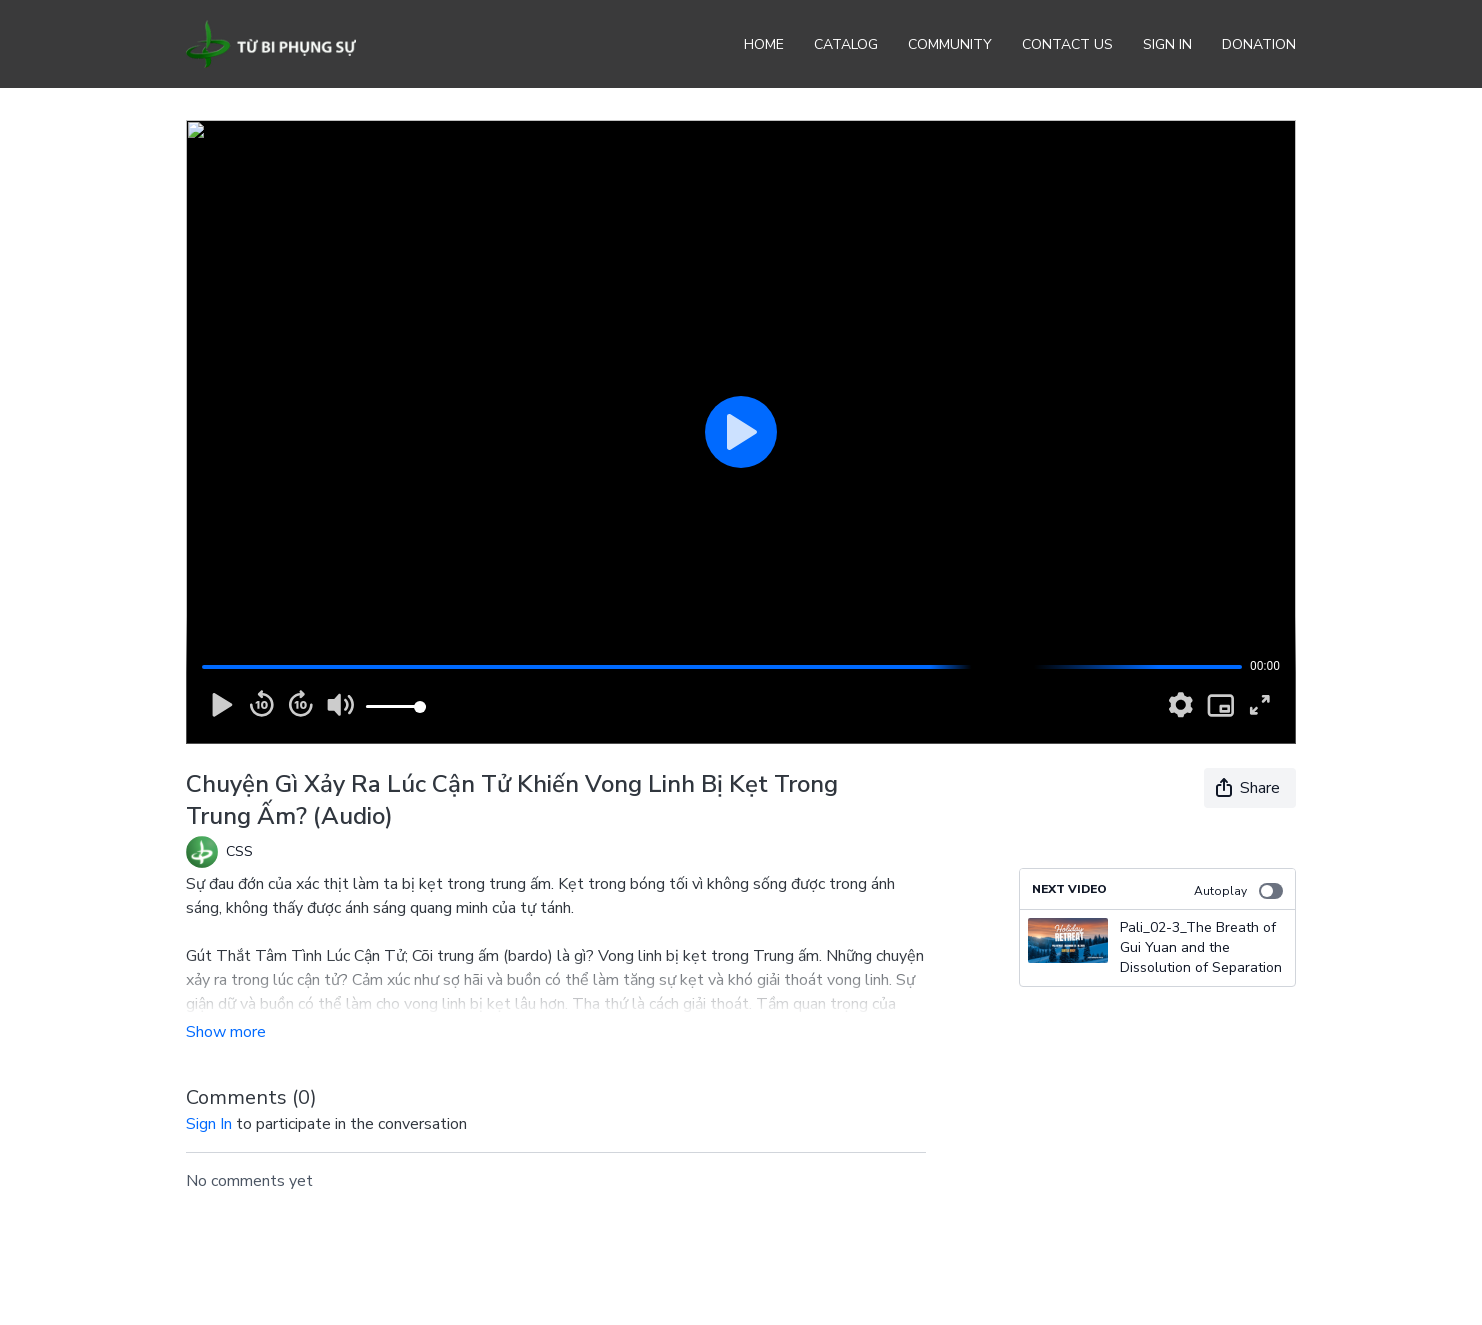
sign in (209, 1124)
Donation (1259, 44)
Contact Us (1067, 44)
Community (950, 44)
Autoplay (1238, 891)
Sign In (1167, 44)
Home (764, 44)
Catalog (846, 44)
